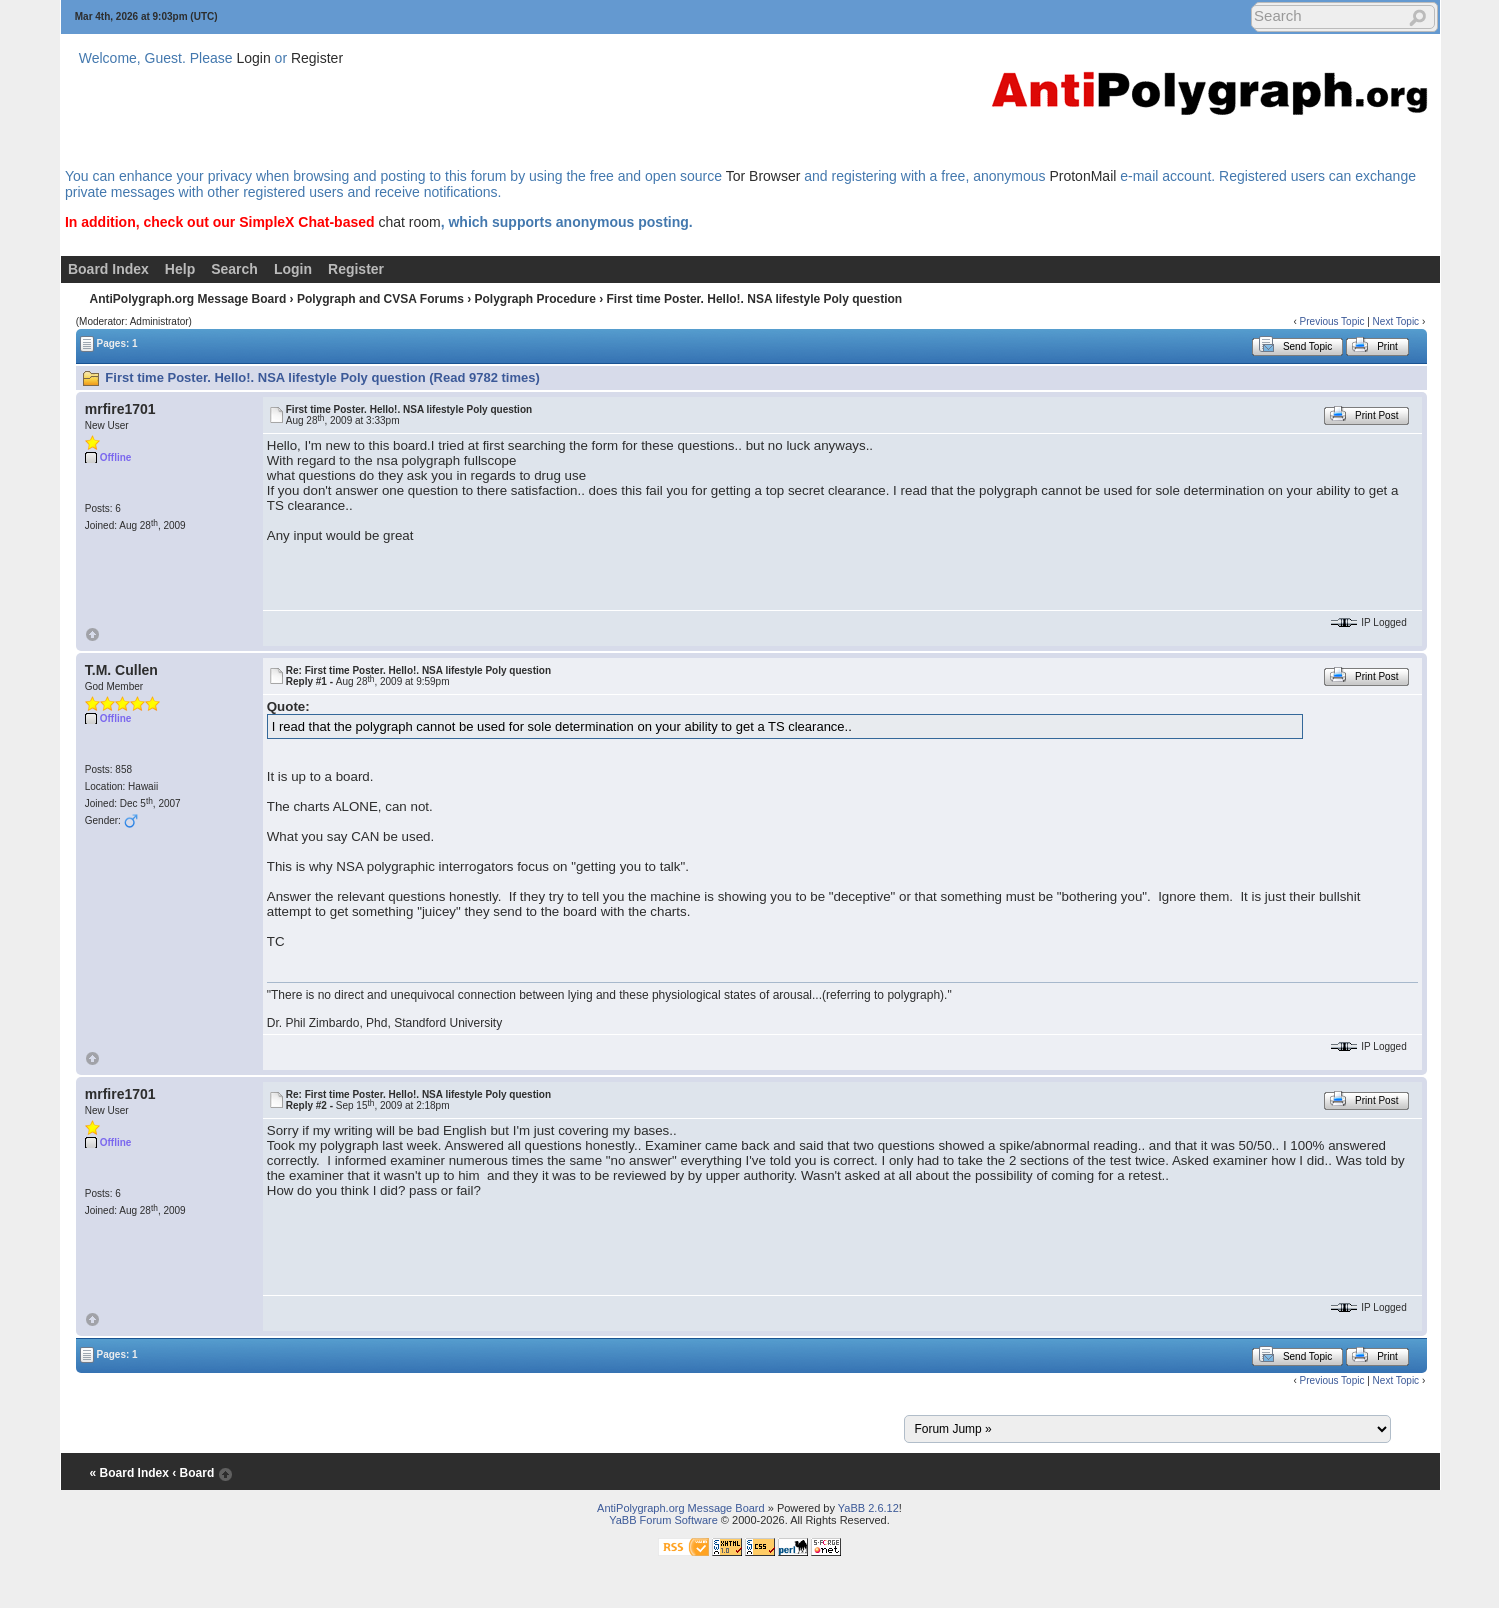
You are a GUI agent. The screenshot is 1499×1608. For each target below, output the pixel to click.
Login (253, 58)
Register (317, 58)
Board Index (108, 269)
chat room (409, 222)
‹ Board (193, 1473)
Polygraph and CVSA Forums (380, 299)
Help (180, 269)
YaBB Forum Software (663, 1520)
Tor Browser (763, 176)
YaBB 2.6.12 (868, 1508)
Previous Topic (1332, 321)
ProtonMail (1082, 176)
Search (234, 269)
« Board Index (129, 1473)
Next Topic (1396, 321)
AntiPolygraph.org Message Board (188, 299)
